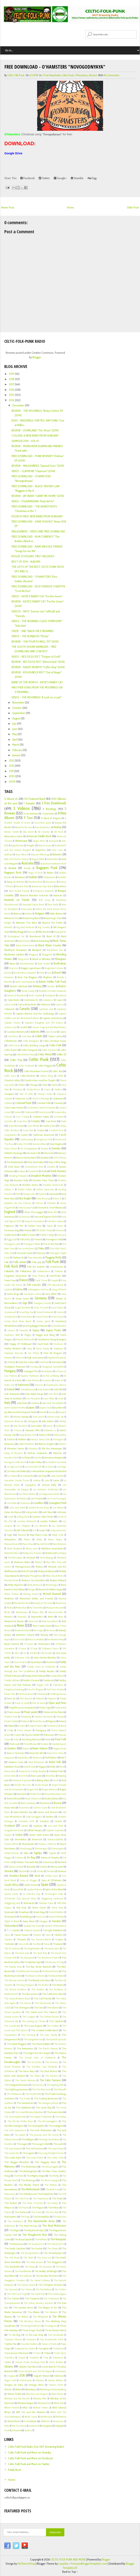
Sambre (49, 1816)
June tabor (36, 1425)
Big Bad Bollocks (25, 927)
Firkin (41, 1248)
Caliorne (59, 1004)
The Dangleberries (33, 2039)
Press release (24, 1730)
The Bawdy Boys (13, 1966)
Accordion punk (43, 822)
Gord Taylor (57, 1307)
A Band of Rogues (50, 818)
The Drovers (51, 2062)
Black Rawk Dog (41, 940)
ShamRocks (28, 1843)
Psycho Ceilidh (32, 1734)
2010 (12, 776)
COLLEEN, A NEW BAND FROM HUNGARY (35, 435)
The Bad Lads (22, 1953)
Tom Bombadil (56, 2334)
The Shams (53, 2248)
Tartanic (37, 1934)
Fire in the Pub (50, 1243)
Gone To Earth (41, 1307)
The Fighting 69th (55, 2084)
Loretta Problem (49, 1521)
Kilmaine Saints (15, 1448)
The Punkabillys (41, 2216)
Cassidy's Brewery (16, 1031)
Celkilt (38, 1036)
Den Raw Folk (33, 1153)
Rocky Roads (41, 1784)
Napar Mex (38, 1612)
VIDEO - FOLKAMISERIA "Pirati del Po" (33, 501)
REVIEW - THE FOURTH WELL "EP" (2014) (35, 641)
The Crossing (28, 2034)
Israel (60, 1398)
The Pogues (38, 2207)
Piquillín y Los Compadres (22, 1707)
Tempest (21, 1939)
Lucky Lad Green (58, 1530)
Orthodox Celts (22, 1657)
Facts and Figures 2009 (45, 1216)
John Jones (38, 1416)
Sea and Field (55, 1825)
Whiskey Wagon (25, 2403)
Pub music (49, 1734)
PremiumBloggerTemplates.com (89, 2563)
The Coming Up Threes (34, 2021)
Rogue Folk (32, 1789)
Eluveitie (51, 1203)
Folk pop (36, 1262)
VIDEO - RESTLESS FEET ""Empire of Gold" (36, 656)
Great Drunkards (44, 1312)
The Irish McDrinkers (41, 2130)
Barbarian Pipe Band (42, 886)
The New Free (52, 2189)
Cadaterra (48, 1000)
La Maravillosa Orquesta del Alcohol (48, 1471)
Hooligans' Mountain (15, 1366)
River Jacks (36, 1775)
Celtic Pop (16, 1060)
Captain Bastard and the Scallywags (35, 1013)
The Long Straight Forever (51, 2153)
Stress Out (41, 1916)
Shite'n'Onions (11, 1853)
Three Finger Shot (31, 2330)
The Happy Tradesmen (40, 2116)
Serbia (18, 1835)
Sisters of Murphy (50, 1857)
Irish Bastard (44, 1389)
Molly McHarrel (34, 1584)
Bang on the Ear (15, 881)
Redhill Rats (29, 1766)
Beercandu (26, 909)
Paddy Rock (14, 2470)
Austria (12, 868)
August (16, 718)
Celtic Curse (14, 1045)
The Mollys (53, 2175)
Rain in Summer (15, 1753)
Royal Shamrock (33, 1798)
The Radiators (15, 2221)
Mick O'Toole (27, 1571)
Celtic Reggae (45, 1065)
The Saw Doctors (55, 2244)
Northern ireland (25, 1634)
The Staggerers (55, 2262)
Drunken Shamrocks (53, 1184)
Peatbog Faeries (58, 1694)
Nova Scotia (19, 1639)
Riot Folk (23, 1775)
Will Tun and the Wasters (30, 2412)
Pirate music (13, 1712)
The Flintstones (14, 2094)
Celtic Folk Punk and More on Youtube (29, 2452)
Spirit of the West (54, 1889)
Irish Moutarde (12, 1393)
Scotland (9, 1825)
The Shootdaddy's (53, 2253)
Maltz (39, 1539)
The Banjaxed (27, 1957)
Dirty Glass (14, 1166)
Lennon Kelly (49, 1484)
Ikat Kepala (46, 1371)
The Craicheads (12, 2025)
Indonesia (23, 1385)
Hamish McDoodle (25, 1339)
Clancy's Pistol (45, 1094)
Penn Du (11, 1698)
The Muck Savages (49, 2180)
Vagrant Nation (42, 2375)
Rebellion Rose (11, 1766)
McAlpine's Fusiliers (32, 1553)
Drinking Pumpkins (18, 1175)
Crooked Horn (56, 1130)
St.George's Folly (54, 1894)
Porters (21, 1725)
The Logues (28, 2153)
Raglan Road (59, 1748)
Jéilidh (43, 1412)
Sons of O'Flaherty (51, 1880)
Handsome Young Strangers (52, 1339)
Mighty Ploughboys (32, 1575)
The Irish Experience (15, 2130)
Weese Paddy (14, 2393)
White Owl (59, 2403)
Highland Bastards (57, 1357)
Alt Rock (58, 831)
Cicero (47, 1089)
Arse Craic (57, 850)
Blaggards (47, 954)
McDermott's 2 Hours (55, 1553)
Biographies (60, 931)
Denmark (49, 1153)
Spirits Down (11, 1894)
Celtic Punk (68, 75)
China (54, 1084)
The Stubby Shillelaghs (46, 2271)
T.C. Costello (13, 1930)
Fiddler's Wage (47, 1234)
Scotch (58, 1821)
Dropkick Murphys (41, 1175)
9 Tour (28, 818)
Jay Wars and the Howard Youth (20, 1412)
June (14, 729)
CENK (60, 1075)
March (15, 744)
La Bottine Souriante (56, 1462)
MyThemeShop (26, 2563)
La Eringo (61, 1466)
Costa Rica (22, 1121)
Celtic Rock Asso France (36, 1071)
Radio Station (40, 1748)
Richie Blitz (9, 1775)
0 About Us (11, 799)
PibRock (40, 1698)
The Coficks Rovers (49, 2016)
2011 (11, 771)
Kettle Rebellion (26, 1444)
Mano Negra (55, 1539)
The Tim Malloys (43, 2289)
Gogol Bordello (23, 1307)
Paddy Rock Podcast (35, 1675)
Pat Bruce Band (26, 1694)
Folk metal (19, 1262)
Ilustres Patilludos (30, 1375)
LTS (34, 1530)
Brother (51, 986)
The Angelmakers (32, 1948)
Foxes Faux (9, 1280)
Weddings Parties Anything (53, 2389)
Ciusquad (9, 1093)
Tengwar (59, 1939)
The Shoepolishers (30, 2253)
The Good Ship (44, 2107)
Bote (41, 972)
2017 (11, 384)
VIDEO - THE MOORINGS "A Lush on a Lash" (37, 697)
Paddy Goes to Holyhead (41, 1666)
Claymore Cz (21, 1098)
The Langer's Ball (40, 2143)
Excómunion (24, 1216)
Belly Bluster (56, 913)
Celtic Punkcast (26, 1065)
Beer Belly (53, 904)
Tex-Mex (37, 1944)
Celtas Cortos (55, 1036)
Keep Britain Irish (27, 1434)
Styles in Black (11, 1921)
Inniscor (39, 1384)
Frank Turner (41, 1280)
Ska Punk (61, 1862)
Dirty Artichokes (35, 1162)
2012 (11, 766)
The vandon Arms (23, 2307)
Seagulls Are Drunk (14, 1830)
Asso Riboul (22, 854)
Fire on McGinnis (26, 1248)
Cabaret (62, 995)
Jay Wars (58, 1407)
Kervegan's (58, 1439)
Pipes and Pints (57, 1703)
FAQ (21, 1225)
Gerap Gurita (22, 1298)
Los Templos (23, 1525)
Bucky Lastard (29, 990)
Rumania (44, 1803)
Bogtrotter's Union (54, 968)
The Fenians (38, 2084)
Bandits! (62, 877)
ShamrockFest (11, 1844)
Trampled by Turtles (24, 2348)
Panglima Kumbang (14, 1689)
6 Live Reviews (31, 813)
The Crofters (53, 2025)
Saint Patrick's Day (23, 1812)
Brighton (47, 977)
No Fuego (38, 1630)
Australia (27, 863)
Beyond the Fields (52, 922)
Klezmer (57, 1453)
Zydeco (28, 2430)
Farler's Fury (34, 1225)
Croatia (40, 1130)
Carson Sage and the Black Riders (49, 1027)
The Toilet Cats (37, 2294)
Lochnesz (61, 1512)
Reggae (42, 1766)
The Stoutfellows (23, 2271)
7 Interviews (48, 813)
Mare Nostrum (59, 1544)
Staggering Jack (12, 1903)
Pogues (51, 1721)
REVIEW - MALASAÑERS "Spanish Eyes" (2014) (38, 466)
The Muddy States (28, 2184)
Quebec (11, 1748)
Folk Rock (11, 1266)
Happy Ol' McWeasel (21, 1343)
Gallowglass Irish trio (38, 1289)
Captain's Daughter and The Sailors (44, 1022)
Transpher (43, 2348)
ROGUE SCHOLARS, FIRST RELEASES (33, 556)
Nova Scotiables (36, 1639)
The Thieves (27, 2289)
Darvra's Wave (39, 1144)
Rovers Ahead (14, 1798)
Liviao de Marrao (12, 1512)
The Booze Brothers (15, 1989)
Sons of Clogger (28, 1880)
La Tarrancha (27, 1475)
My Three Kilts (36, 1607)
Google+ (60, 178)
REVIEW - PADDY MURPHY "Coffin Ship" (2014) (38, 667)
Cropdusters (10, 1134)
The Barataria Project (48, 1957)
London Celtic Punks (42, 1516)
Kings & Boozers (13, 1453)
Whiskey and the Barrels (16, 2398)
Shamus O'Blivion (47, 1844)
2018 (11, 379)
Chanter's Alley (12, 1080)
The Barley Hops (32, 1962)
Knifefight (26, 1457)
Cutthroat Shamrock (43, 1134)
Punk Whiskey (31, 1744)
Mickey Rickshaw (46, 1571)
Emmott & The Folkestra (50, 1207)
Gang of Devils (59, 1289)
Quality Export (59, 1744)
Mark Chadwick (14, 1548)
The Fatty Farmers (50, 2080)
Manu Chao (27, 1544)
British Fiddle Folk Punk (52, 981)
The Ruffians (41, 2239)
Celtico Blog (46, 1075)
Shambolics (21, 1839)
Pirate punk (30, 1712)
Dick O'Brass (60, 1157)
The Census (25, 2003)
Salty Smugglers (34, 1816)
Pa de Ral (51, 1662)
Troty (45, 2357)
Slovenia (62, 1871)
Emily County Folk (26, 1207)
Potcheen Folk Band (56, 1725)
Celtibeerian (10, 1040)
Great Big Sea (26, 1312)
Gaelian (8, 1289)
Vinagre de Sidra (13, 2384)
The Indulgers (55, 2125)
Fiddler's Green (27, 1234)
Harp (29, 1348)
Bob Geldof (44, 963)
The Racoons (59, 2216)
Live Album (58, 1507)
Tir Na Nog (14, 2334)
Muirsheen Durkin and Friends (36, 1598)
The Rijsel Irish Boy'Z (34, 2230)
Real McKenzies (36, 1762)
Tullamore (58, 2357)
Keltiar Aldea (60, 1434)
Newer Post (7, 207)
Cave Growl (50, 1031)
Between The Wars (26, 922)
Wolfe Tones (31, 2416)
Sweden (56, 1921)
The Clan (38, 2007)
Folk (6, 1262)
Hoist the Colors (26, 1362)
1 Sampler (29, 803)
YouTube (24, 2546)
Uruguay (11, 2375)
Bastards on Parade (16, 900)
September (18, 713)
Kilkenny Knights (45, 1443)
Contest (17, 1112)
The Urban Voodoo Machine (38, 2303)
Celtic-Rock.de (27, 1075)
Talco (7, 1934)
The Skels (28, 2257)
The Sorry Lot (44, 2257)
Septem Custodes (55, 1830)
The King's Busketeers (49, 2139)
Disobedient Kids (34, 1166)
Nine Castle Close (42, 1625)
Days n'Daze (10, 1148)
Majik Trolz (58, 1534)
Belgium (40, 913)
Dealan (44, 1148)
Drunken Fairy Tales (43, 1180)
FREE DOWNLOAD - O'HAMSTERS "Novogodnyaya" (54, 66)
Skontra (8, 1871)
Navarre (8, 1616)
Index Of (59, 1380)
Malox (27, 1539)
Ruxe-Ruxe (24, 1807)
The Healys (60, 2116)
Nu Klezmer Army (55, 1639)
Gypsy (35, 1330)
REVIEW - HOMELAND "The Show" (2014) (35, 430)
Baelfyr (27, 868)
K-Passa (18, 1430)
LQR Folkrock (22, 1530)
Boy (49, 972)
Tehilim (58, 1934)
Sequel (8, 1834)
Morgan (32, 1589)
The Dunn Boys (26, 2071)
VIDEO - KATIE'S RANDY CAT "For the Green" (37, 596)
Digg (92, 178)
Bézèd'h (8, 927)
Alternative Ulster (13, 836)
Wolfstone (61, 2416)
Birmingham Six (16, 936)
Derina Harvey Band (26, 1157)
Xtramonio (58, 2421)
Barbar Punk (22, 886)
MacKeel (22, 1534)
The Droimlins (34, 2062)
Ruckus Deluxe (51, 1798)
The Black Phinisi (50, 1971)
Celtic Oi (61, 1054)
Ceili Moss (13, 1036)
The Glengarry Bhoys (48, 2103)
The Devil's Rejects (48, 2048)
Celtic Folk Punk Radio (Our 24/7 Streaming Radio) (36, 2447)
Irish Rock (53, 1394)
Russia (57, 1803)
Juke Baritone (20, 1425)
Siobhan (19, 1857)
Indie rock (9, 1384)
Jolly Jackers (48, 1421)
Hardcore (58, 1344)
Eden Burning (43, 1198)
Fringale (54, 1280)
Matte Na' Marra (11, 1553)
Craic (63, 1121)
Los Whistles (41, 1525)
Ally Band (28, 831)
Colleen (8, 1103)
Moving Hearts (30, 1594)
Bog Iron (13, 968)
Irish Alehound (27, 1389)
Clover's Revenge (40, 1098)
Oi (25, 1653)
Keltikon (22, 1439)
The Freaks (24, 2098)
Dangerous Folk (44, 1139)
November (18, 702)
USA (22, 2375)
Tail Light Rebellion (53, 1930)
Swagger (43, 1921)
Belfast (28, 913)
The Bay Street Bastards (39, 1966)
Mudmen (9, 1598)
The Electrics (51, 2075)
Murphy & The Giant (43, 1603)
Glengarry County (42, 1303)
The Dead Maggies (17, 2043)
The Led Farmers (34, 2148)
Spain (44, 1884)
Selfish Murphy (34, 1830)
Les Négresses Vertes (49, 1494)
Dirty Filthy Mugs (57, 1162)
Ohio (17, 1653)
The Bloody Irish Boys (39, 1980)
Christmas (17, 1089)
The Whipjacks (40, 2316)
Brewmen (9, 977)
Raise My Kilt (36, 1753)
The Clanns (53, 2007)
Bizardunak (35, 936)
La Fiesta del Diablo (16, 1471)
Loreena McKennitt (26, 1521)
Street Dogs (39, 1912)
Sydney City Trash (32, 1925)
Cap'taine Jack (46, 1009)
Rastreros (37, 1757)
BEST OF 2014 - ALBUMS (26, 561)
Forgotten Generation (15, 1275)
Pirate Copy (45, 1707)
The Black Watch (56, 1975)
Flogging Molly (53, 1257)
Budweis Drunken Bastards (52, 990)
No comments (111, 75)
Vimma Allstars (55, 2380)
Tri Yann (37, 2353)
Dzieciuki (53, 1193)
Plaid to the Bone (43, 1716)
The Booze (57, 1984)
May (14, 734)
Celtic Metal (44, 1054)
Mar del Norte (43, 1544)
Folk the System (36, 1266)
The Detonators (25, 2048)
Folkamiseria (43, 1271)
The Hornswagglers (47, 2121)
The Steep (30, 2266)
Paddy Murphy (47, 1671)
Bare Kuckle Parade (19, 890)
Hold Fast (44, 1362)
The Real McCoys (28, 2225)
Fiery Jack (61, 1234)
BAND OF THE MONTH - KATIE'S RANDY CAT (37, 682)
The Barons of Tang (54, 1962)
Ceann (62, 1031)
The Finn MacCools (41, 2089)
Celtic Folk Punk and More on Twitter (28, 2464)
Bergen (8, 922)
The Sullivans (26, 2275)
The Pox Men (52, 2212)
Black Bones (24, 940)
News (20, 1625)
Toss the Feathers (29, 2344)
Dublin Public (25, 1189)
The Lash (58, 2143)
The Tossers (13, 2298)
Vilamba (40, 2380)
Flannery (41, 1253)
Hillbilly (11, 1362)
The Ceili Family (42, 1998)
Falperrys (9, 1225)
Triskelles (34, 2357)
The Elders (35, 2075)
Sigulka (52, 1853)
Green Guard (57, 1316)
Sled (31, 1871)
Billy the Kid (44, 931)
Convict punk (44, 1112)
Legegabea (30, 1484)
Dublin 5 (9, 1189)
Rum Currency (28, 1803)
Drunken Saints (30, 1184)
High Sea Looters (35, 1357)
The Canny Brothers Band (17, 1998)
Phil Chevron (26, 1698)
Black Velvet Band (25, 945)
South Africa (11, 1885)
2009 (12, 781)
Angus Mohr (39, 840)
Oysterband (36, 1662)
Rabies (25, 1748)
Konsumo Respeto (54, 1457)
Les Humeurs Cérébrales (46, 1489)
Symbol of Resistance (55, 1925)
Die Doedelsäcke (15, 1162)
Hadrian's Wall (12, 1334)
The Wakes (33, 2312)
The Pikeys (52, 2203)
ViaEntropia (26, 2380)
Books (7, 972)
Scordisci (44, 1821)
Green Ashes (26, 1316)
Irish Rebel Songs (34, 1393)
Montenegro (52, 1584)
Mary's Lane (32, 1548)
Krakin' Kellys (35, 1462)
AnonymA (53, 840)
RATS (63, 1757)
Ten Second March (41, 1939)
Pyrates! (44, 1744)
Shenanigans (41, 1848)
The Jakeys (20, 2134)
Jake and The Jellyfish (53, 1403)
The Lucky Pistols (35, 2157)
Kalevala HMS (32, 1430)
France (23, 1280)
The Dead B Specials (55, 2039)
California (45, 1004)
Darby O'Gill (22, 1144)
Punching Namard (31, 1739)
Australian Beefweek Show (53, 863)
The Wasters (51, 2312)
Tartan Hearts (21, 1934)
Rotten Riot (35, 1794)
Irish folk (57, 1389)
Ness (60, 1616)
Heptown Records (13, 1353)
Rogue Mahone (49, 1789)
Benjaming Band (31, 918)
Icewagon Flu (30, 1371)
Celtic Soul (10, 1075)
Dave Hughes (56, 1143)
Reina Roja (9, 1771)
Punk (47, 1739)
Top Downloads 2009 (51, 2339)
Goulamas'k (10, 1312)
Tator (48, 1934)
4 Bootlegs (49, 809)
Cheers (21, 1084)
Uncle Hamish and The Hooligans (35, 2371)
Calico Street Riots (27, 1004)
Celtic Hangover (29, 1049)
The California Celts (52, 1993)
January (16, 755)
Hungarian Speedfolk (53, 1366)
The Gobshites (23, 2107)
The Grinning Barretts (15, 2116)
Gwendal (23, 1330)
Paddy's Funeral (31, 1680)
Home (70, 207)
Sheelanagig (25, 1848)
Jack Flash (22, 1403)
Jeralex (52, 1412)
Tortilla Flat (10, 2343)
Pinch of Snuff (22, 1703)
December (18, 405)
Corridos (8, 1121)
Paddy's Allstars (12, 1680)
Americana (21, 841)
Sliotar (40, 1871)
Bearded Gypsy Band (33, 904)
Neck (50, 1616)
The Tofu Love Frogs (17, 2294)
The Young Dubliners (30, 2325)
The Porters (21, 2212)
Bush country (35, 995)
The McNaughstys (28, 2171)
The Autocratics (51, 1948)
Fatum (50, 1225)
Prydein (17, 1734)
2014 (11, 400)
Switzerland (11, 1925)
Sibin (26, 1853)
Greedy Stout (11, 1316)
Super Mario (28, 1921)
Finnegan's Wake (32, 1244)
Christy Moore (33, 1089)
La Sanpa (12, 1475)
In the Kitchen (32, 1380)
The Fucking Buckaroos (46, 2098)
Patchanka (42, 1694)
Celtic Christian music (54, 1040)
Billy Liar (31, 931)
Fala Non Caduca (55, 1221)
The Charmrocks (43, 2003)
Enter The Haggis (34, 1212)
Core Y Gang (22, 1116)
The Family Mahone (25, 2080)
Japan (32, 1407)
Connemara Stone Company (41, 1107)
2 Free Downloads (51, 75)
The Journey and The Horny (44, 2134)
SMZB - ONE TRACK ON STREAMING (33, 631)
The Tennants (11, 2289)
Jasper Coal (45, 1407)
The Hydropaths (35, 2125)
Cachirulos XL (31, 999)
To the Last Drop (34, 2334)
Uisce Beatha (56, 2362)
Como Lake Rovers (13, 1107)
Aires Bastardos (43, 827)
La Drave (49, 1466)
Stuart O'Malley (56, 1916)
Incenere (46, 1380)
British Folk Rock (18, 986)
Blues (12, 963)
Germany (41, 1298)
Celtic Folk (55, 1045)
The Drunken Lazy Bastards (41, 2066)
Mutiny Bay (21, 1607)
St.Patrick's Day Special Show (20, 1898)
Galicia (18, 1289)
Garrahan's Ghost (32, 1294)
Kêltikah (11, 1439)
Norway (44, 1634)
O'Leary (22, 1648)
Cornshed (59, 1116)
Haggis (27, 1334)
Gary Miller (51, 1293)
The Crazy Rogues (33, 2025)
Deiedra (56, 1148)
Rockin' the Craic (22, 1784)
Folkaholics (25, 1271)
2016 (11, 390)
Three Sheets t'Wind (55, 2330)
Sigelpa (38, 1853)
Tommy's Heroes (13, 2339)
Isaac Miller (49, 1398)
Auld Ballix (52, 859)
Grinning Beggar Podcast (34, 1325)
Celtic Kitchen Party (25, 1054)
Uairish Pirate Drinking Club (30, 2362)
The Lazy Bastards (13, 2148)
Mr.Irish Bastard (52, 1594)
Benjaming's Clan (53, 918)
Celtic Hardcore (50, 1050)
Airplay (57, 827)
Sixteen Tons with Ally (27, 1862)
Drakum (21, 1171)
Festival (28, 1230)
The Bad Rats (40, 1953)
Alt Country (43, 831)
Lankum (37, 1480)
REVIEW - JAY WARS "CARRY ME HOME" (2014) (38, 496)
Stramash (9, 1912)
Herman (8, 1357)
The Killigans (28, 2139)
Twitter (44, 178)
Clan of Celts (26, 1094)
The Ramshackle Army (41, 2221)
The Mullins (51, 2184)
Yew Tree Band (19, 2425)
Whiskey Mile (39, 2398)
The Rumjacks (58, 2239)
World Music (13, 2421)
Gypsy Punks (53, 1330)
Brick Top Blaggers (27, 977)
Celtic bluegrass (31, 1040)
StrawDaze (24, 1912)
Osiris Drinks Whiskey (45, 1657)
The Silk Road (11, 2257)
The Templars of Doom (50, 2284)
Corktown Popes (41, 1116)
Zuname (16, 2430)
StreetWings (26, 1916)
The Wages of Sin (47, 2307)
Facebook (27, 178)
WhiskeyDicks (44, 2403)
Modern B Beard (58, 1580)
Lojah (11, 1516)
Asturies (57, 854)
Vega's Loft (10, 2380)
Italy (7, 1403)
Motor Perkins (11, 1594)
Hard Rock (43, 1343)
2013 (11, 760)
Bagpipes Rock (12, 872)
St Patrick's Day (31, 1894)
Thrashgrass (50, 2325)
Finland (38, 1239)
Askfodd (8, 854)
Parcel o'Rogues (35, 1689)
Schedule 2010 (26, 1821)
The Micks (19, 2175)
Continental (30, 1112)
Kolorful (37, 1457)
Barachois (51, 881)
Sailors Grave (40, 1807)
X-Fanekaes (30, 2421)
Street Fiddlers (56, 1912)
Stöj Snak (21, 1907)
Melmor (38, 1562)
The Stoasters (45, 2266)
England (9, 1212)
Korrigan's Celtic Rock (15, 1462)
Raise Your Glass (55, 1753)
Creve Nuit (28, 1130)
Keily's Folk (44, 1434)
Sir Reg (31, 1857)
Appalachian (17, 845)
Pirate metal (60, 1707)
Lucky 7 (42, 1530)
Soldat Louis (51, 1875)
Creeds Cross (48, 1125)
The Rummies (16, 2243)
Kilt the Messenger (52, 1448)
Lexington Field (57, 1503)
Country (35, 1121)
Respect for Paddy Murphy (32, 1771)
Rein (61, 1766)
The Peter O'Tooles (32, 2203)
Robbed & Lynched (22, 1780)
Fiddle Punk (10, 1234)
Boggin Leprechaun (31, 968)
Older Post (133, 207)
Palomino (58, 1684)
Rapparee (9, 1757)
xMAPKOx (45, 2421)
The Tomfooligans (57, 2294)
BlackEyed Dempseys (15, 949)
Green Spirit (43, 1321)
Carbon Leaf (10, 1027)
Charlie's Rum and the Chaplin (40, 1080)
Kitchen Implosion (37, 1453)
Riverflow (50, 1775)
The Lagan (22, 2143)
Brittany (37, 986)
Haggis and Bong (45, 1334)
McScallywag (46, 1557)
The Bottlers (38, 1989)
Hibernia (19, 1357)
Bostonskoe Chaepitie (25, 972)
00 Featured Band (34, 799)
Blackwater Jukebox (14, 954)
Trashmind (58, 2348)
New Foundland (50, 1621)
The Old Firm (22, 2198)
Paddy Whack (57, 1675)
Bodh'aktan (60, 963)
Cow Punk (51, 1121)
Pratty (10, 1730)
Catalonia (34, 1031)
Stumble (77, 178)
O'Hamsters (81, 75)
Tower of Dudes (50, 2344)
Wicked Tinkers (40, 2407)
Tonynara (31, 2339)
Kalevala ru (50, 1430)
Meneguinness (22, 1566)
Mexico (39, 1566)
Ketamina (9, 1443)
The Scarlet (36, 2248)
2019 (11, 374)
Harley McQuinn (13, 1348)
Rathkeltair (51, 1757)
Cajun (59, 999)
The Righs (14, 2230)
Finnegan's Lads (12, 1244)
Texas (47, 1944)
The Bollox (43, 1984)
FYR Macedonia (55, 1284)
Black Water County (49, 945)
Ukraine (93, 75)
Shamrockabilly (55, 1839)
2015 (11, 395)
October (17, 708)
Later (47, 1480)
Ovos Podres (20, 1662)
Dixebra (51, 1166)
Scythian (37, 1825)
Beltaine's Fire (11, 918)
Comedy (58, 1103)
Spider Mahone (34, 1889)
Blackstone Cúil (55, 950)
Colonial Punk (23, 1103)
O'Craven (28, 1644)
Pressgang (40, 1730)
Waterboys (30, 2389)
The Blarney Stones (14, 1980)
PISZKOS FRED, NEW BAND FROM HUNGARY (37, 516)
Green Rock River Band (17, 1321)
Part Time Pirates (55, 1689)
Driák (44, 1171)
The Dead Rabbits (41, 2043)
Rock (55, 1780)
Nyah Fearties (11, 1643)
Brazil (57, 972)
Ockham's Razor (50, 1648)
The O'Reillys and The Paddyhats (35, 2193)
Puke (16, 1739)
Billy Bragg (18, 931)
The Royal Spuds (22, 2239)
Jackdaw (35, 1403)
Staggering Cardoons (52, 1898)
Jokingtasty (32, 1421)
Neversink (33, 1621)
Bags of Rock (35, 872)
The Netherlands (30, 2189)
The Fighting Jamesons (16, 2089)
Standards (29, 1903)
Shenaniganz (57, 1848)
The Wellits (22, 2316)
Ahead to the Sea (23, 827)
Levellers (38, 1503)
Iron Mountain (33, 1398)
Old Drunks (46, 1653)
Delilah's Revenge (13, 1153)
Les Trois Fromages (56, 1498)
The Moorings (28, 2180)
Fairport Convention (34, 1221)
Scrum (24, 1825)
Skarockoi (31, 1866)
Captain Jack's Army (52, 1018)
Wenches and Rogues (37, 2394)
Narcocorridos (55, 1612)
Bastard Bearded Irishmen (34, 895)
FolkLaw (59, 1271)
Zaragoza (46, 2425)
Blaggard (33, 954)
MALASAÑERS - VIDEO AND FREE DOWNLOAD (38, 531)
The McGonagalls (50, 2166)
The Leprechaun (56, 2148)
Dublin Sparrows (45, 1189)
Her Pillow (33, 1353)
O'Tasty (34, 1648)
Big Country (44, 927)
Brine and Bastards (25, 981)
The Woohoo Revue (30, 2321)
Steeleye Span (46, 1903)
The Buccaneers (29, 1993)
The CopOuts (56, 2021)
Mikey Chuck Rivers (54, 1575)
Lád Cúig (42, 1475)
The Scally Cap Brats (14, 2248)
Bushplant (50, 995)
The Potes (36, 2212)
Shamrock (37, 1839)
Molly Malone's (15, 1584)
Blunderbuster (27, 963)
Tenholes (9, 1943)
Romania (21, 1793)
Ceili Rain (27, 1036)
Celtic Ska (57, 1071)
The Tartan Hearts (26, 2284)
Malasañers (10, 1539)
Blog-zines (23, 959)
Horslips (34, 1366)
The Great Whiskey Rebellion (29, 2112)
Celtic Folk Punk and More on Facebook (30, 2458)
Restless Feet (56, 1771)
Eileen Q (57, 1198)
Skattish (43, 1866)
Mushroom (60, 1603)
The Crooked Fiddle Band (44, 2030)
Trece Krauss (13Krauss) (16, 2353)
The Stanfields (12, 2266)
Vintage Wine (36, 2384)
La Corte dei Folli (33, 1466)
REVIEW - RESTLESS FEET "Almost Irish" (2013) (38, 662)
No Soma (50, 1630)
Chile (44, 1084)
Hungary (10, 1371)
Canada (24, 1009)
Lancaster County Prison (16, 1480)
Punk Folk (60, 1739)
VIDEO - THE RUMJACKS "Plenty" (30, 636)
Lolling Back (23, 1516)
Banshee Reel (35, 881)
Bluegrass (60, 959)
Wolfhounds (46, 2416)
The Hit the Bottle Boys (20, 2121)
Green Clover (41, 1316)
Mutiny (10, 1607)
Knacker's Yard (11, 1457)
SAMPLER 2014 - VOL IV (25, 441)
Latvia (56, 1480)
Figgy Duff (12, 1239)
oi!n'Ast (33, 1653)
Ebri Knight (25, 1198)
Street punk (10, 1916)
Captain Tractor (12, 1022)
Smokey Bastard (18, 1875)
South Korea (30, 1884)
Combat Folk (43, 1103)
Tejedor (8, 1939)
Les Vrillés (12, 1503)
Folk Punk (52, 1262)
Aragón (30, 845)
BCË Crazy (44, 900)
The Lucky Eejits (12, 2157)
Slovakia (50, 1871)
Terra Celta (23, 1944)
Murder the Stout (22, 1603)
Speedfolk (18, 1889)
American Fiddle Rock (39, 836)
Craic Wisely (33, 1125)
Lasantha (63, 2563)
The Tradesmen (51, 2298)
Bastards (57, 895)
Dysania (42, 1194)
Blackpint (36, 949)
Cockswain (57, 1098)
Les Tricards (37, 1498)
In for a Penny (51, 1375)
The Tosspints (32, 2298)
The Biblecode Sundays (27, 1971)
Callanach (9, 1009)
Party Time (9, 1694)
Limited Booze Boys (38, 1507)
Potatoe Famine (36, 1725)
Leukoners (25, 1503)
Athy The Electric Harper (16, 859)
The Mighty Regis (36, 2175)
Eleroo (39, 1203)
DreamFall (33, 1171)
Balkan (50, 872)
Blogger (36, 357)
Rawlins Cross (16, 1762)
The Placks (23, 2207)
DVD (18, 1194)
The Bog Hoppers (25, 1984)
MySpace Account (55, 1607)
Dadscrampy (26, 1139)
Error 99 (52, 1212)
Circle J (58, 1089)
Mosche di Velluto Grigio (50, 1589)
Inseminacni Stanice (56, 1384)
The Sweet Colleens (39, 2280)
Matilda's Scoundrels (52, 1548)
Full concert (34, 1285)
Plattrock (25, 1721)
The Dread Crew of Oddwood (37, 2057)
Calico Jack (9, 1004)
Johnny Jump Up (55, 1416)
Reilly (52, 1766)
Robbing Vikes (42, 1780)
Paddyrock (48, 1680)
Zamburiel (34, 2425)
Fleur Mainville (35, 1257)
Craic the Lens (16, 1125)
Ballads (33, 877)
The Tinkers (60, 2289)
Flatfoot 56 (18, 1257)
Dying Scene (29, 1194)
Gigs (24, 1303)
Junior (50, 1425)
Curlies (24, 1134)
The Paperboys (40, 2198)
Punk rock (14, 1743)
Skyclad (22, 1871)
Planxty (60, 1716)
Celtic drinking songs (34, 1045)
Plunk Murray (38, 1721)
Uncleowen (60, 2371)
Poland (62, 1721)
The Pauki (57, 2198)
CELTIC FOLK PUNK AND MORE (68, 2559)
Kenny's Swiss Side (40, 1439)
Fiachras (60, 1230)
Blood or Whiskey (41, 959)
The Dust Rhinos (48, 2071)
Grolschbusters (58, 1325)
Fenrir (60, 1225)
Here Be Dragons (53, 1353)
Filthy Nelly (25, 1239)
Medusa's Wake (22, 1562)
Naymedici (36, 1616)
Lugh (9, 1534)
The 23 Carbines (12, 1948)
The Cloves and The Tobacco (41, 2012)
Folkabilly (9, 1271)
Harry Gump (42, 1348)
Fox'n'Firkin (55, 1275)
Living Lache (32, 1512)
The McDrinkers (29, 2166)
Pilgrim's (52, 1698)
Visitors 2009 (56, 2384)
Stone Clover (39, 1907)
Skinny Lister (56, 1866)
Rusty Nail (9, 1807)
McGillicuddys (15, 1557)
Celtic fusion (10, 1049)
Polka (10, 1725)
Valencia (58, 2375)
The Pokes (53, 2207)
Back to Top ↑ (70, 2572)
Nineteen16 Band (22, 1630)
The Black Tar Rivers (35, 1975)
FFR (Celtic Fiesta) (44, 1230)
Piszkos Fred (10, 1716)
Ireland (10, 1389)
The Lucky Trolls (55, 2157)
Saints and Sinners (48, 1812)
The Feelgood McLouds (16, 2084)
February (17, 750)
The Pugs (25, 2216)
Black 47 (51, 936)
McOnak (31, 1557)
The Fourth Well (33, 2094)
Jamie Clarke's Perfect (15, 1407)
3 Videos (21, 808)
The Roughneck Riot (34, 2235)
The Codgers (28, 2016)
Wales (18, 2389)
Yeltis (6, 2425)
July (14, 723)
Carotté (23, 1027)
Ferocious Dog (11, 1230)
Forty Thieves (39, 1275)
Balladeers (20, 877)
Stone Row (57, 1907)
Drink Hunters (58, 1171)
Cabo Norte (13, 999)
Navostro (22, 1616)
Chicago (34, 1084)
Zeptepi (59, 2425)
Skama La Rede (16, 1866)
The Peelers (10, 2203)
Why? (25, 2407)
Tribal (47, 2353)
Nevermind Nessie (14, 1621)
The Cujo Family (48, 2034)
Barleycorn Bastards (43, 890)
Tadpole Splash (32, 1930)
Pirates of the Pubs (53, 1712)
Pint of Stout (38, 1703)
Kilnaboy (33, 1448)
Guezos (11, 1330)
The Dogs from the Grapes (36, 2053)
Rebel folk (55, 1762)
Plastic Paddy (11, 1721)
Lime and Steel (17, 1507)
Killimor (62, 1444)
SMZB (37, 1875)
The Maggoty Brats (45, 2162)
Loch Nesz (47, 1512)
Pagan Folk (43, 1684)
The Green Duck (55, 2112)
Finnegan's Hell (54, 1239)
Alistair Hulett (11, 831)
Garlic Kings (13, 1293)
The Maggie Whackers (16, 2162)
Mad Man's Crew (38, 1534)
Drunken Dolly (21, 1180)
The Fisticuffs (59, 2089)
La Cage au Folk (14, 1466)
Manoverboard (11, 1544)
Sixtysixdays (48, 1862)
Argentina (40, 849)
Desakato (45, 1157)
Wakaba (8, 2389)
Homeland (57, 1362)
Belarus (17, 913)
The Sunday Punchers (46, 2275)
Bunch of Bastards (16, 995)
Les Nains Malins (27, 1494)
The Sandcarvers (35, 2244)
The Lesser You (11, 2153)
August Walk (38, 859)
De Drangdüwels (28, 1148)
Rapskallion (23, 1757)
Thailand (57, 1943)
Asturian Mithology (40, 854)
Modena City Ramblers (33, 1580)
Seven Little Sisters (39, 1834)
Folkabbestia (56, 1266)
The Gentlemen (25, 2103)
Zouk (6, 2430)
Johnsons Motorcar (14, 1421)
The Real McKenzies (54, 2225)
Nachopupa (22, 1612)
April (15, 739)
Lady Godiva (57, 1475)
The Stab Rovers (34, 2262)
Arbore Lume (45, 845)
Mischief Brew (11, 1580)
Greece (60, 1312)
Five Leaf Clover (25, 1253)
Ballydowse (49, 877)
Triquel (21, 2357)
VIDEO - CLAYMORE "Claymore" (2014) (33, 471)
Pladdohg (26, 1716)
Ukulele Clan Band (28, 2366)
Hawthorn (58, 1348)
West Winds (57, 2394)
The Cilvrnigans (22, 2007)
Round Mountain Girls (55, 1794)
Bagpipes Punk (46, 868)
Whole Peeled (11, 2407)
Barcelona (61, 886)
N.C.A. (7, 1612)
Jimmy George (21, 1416)
